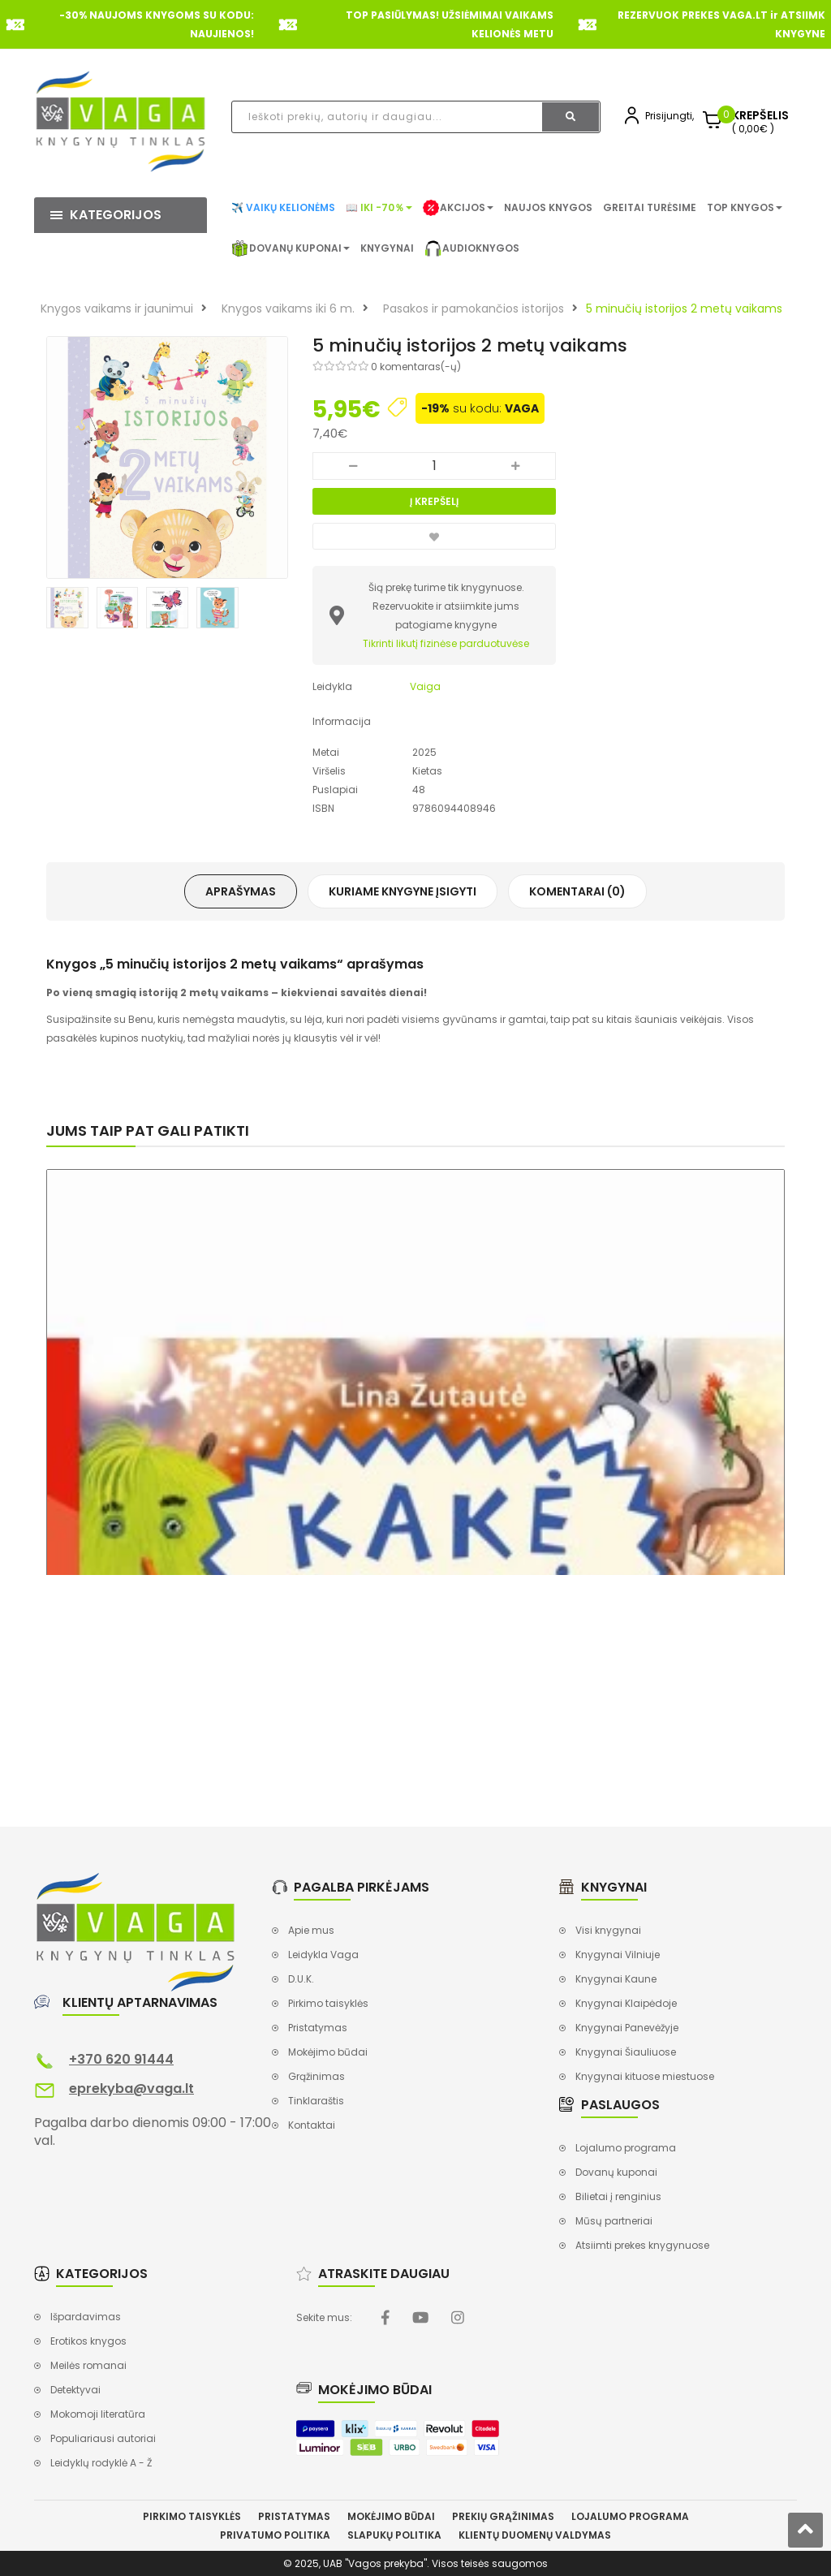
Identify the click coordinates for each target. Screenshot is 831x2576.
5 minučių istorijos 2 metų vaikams (684, 308)
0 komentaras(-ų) (416, 366)
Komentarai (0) (577, 891)
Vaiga (425, 686)
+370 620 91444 (121, 2059)
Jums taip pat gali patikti (147, 1130)
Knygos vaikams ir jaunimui (117, 308)
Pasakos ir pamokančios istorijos (473, 308)
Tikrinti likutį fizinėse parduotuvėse (446, 643)
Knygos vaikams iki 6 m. (288, 308)
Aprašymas (240, 891)
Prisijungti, (669, 116)
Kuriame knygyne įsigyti (402, 891)
